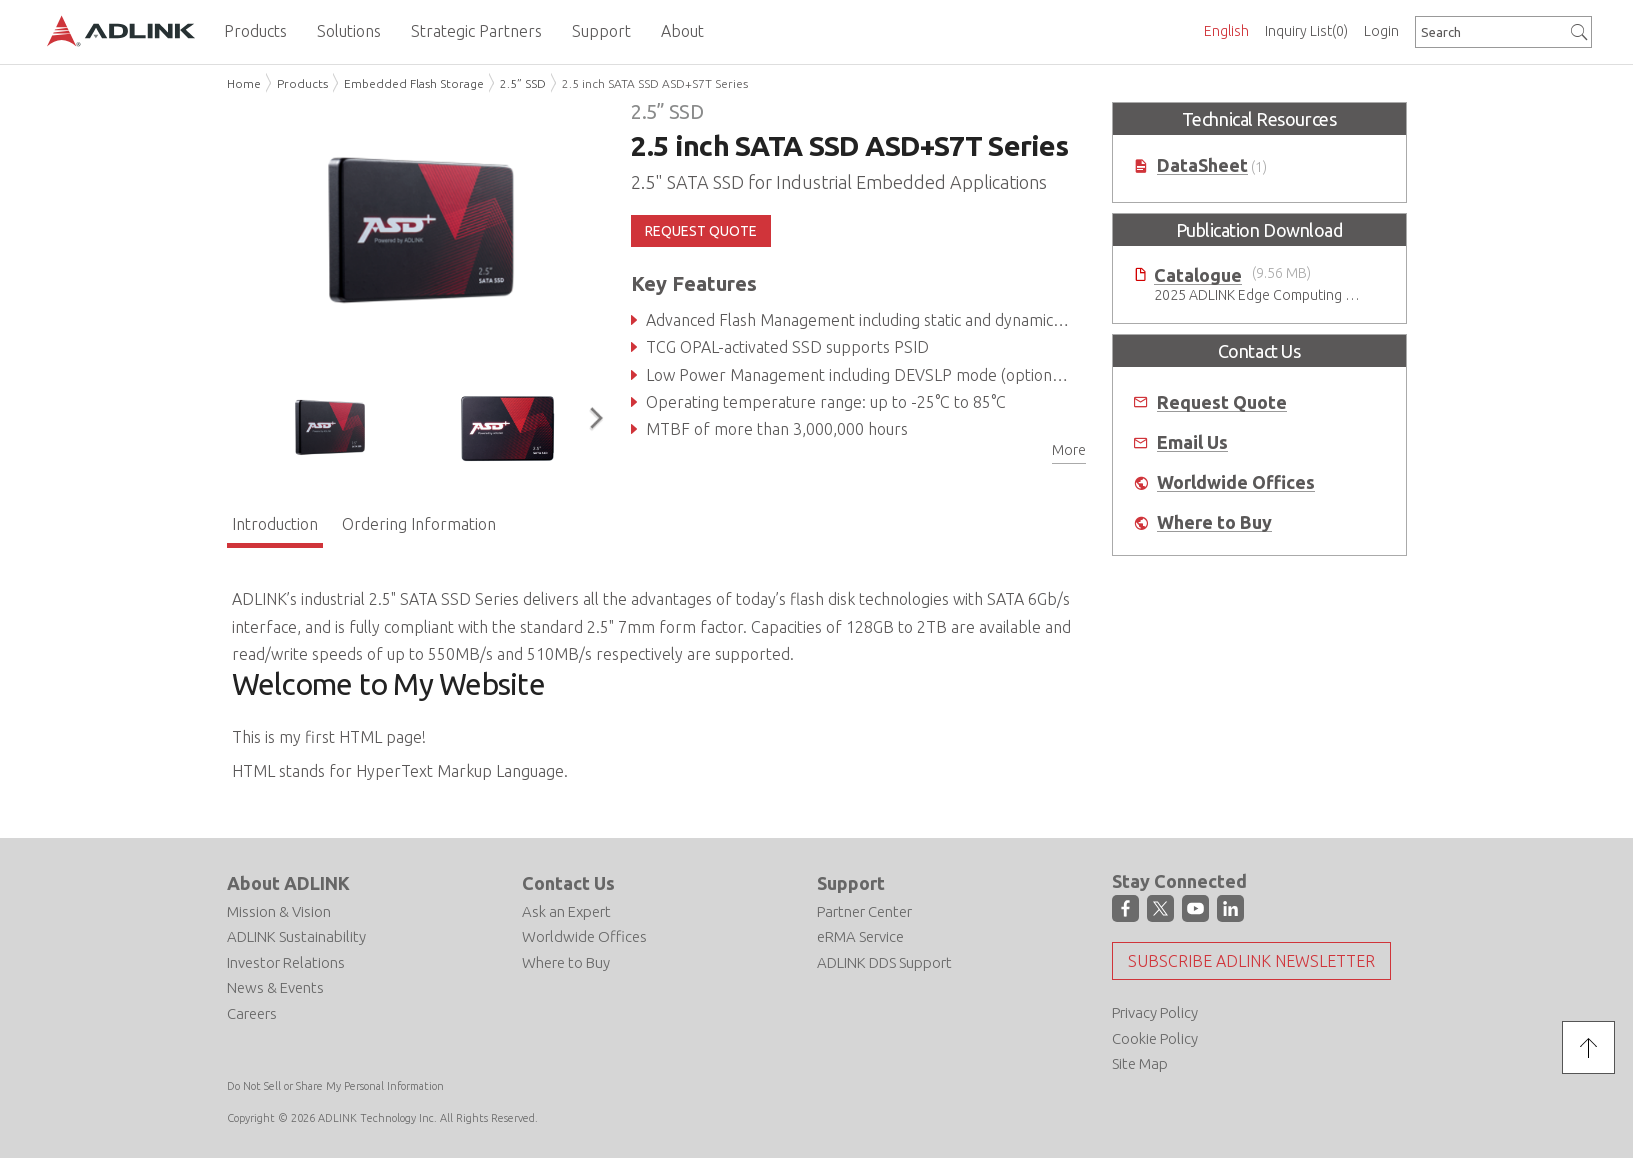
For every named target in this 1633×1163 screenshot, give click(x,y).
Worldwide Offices (1236, 482)
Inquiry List (1306, 31)
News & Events (275, 987)
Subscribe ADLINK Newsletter (1251, 961)
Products (302, 83)
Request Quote (1222, 402)
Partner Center (864, 911)
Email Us (1192, 442)
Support (851, 883)
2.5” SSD (523, 83)
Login (1381, 31)
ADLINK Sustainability (296, 936)
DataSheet (1202, 165)
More (1069, 450)
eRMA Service (860, 936)
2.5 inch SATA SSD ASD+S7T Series (655, 83)
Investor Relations (286, 962)
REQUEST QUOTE (701, 231)
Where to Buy (1214, 522)
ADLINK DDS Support (884, 962)
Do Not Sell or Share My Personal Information (335, 1086)
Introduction (275, 524)
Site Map (1140, 1063)
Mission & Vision (279, 911)
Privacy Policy (1155, 1012)
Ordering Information (419, 524)
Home (244, 83)
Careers (252, 1013)
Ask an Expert (566, 911)
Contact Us (568, 883)
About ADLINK (288, 883)
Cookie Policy (1155, 1038)
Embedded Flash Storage (414, 83)
